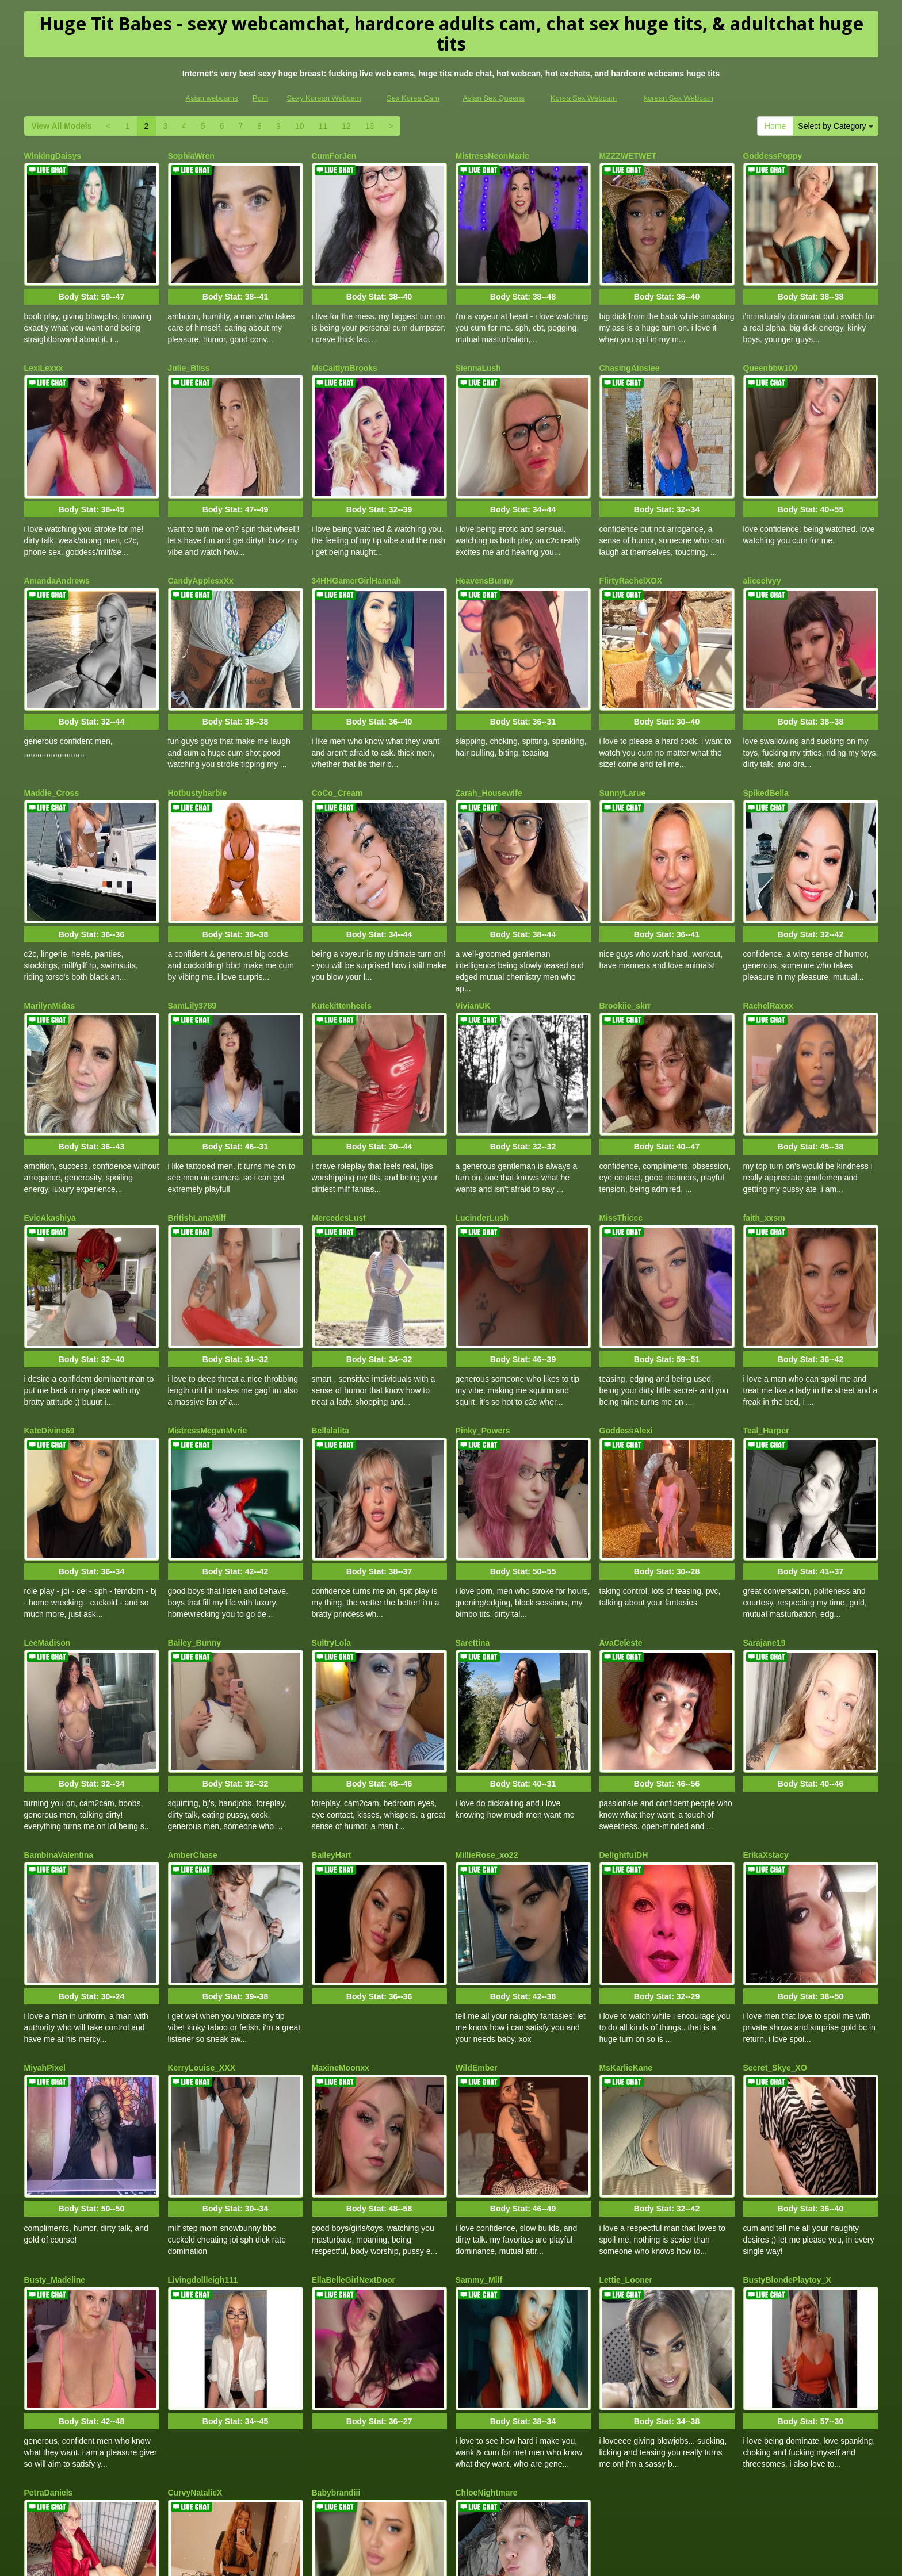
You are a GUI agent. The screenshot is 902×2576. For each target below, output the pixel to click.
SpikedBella (766, 728)
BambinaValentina (59, 1683)
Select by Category (835, 126)
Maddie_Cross (51, 728)
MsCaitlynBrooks (344, 346)
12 (346, 126)
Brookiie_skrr (625, 919)
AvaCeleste (621, 1492)
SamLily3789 (192, 919)
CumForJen (334, 155)
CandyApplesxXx (201, 537)
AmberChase (192, 1683)
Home (775, 126)
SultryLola (331, 1492)
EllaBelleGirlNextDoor (354, 2064)
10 (299, 126)
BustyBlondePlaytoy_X (787, 2064)
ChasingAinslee (629, 346)
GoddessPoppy (772, 155)
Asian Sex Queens (494, 98)
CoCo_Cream (337, 728)
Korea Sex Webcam (584, 98)
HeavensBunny (485, 537)
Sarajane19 (764, 1492)
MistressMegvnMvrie (207, 1301)
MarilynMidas (49, 919)
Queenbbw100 (770, 346)
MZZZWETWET (628, 155)
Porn (260, 98)
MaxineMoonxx (340, 1874)
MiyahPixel (45, 1874)
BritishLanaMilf (197, 1110)
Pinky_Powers (483, 1301)
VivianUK (473, 919)
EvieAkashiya (50, 1110)
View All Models (62, 126)
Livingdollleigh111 (203, 2064)
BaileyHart (331, 1683)
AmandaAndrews (57, 537)
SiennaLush (478, 346)
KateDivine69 (49, 1301)
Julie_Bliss (189, 346)
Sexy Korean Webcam (323, 98)
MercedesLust (339, 1110)
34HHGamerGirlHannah (357, 537)
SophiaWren (191, 155)
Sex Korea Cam (413, 98)
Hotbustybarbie (197, 728)
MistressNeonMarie (492, 155)
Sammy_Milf (479, 2064)
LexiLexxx (43, 346)
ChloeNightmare (487, 2255)
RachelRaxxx (768, 919)
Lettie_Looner (626, 2064)
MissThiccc (621, 1110)
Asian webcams (212, 98)
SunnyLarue (622, 728)
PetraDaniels (48, 2255)
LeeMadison (47, 1492)
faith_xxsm (764, 1110)
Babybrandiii (336, 2255)
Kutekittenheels (342, 919)
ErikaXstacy (766, 1683)
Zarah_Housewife (489, 728)
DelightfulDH (623, 1683)
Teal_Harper (766, 1301)
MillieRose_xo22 (487, 1683)
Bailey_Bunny (194, 1492)
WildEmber (477, 1874)
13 (369, 126)
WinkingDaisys (52, 155)
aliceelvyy (762, 537)
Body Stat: (91, 275)
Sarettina (473, 1492)
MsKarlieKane (626, 1874)
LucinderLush (482, 1110)
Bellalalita (330, 1301)
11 (322, 126)
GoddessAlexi (626, 1301)
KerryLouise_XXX (202, 1874)
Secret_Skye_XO (775, 1874)
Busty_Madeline (55, 2064)
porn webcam (648, 2508)
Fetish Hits (544, 2559)
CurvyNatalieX (195, 2255)
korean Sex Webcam (678, 98)
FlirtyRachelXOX (631, 537)
